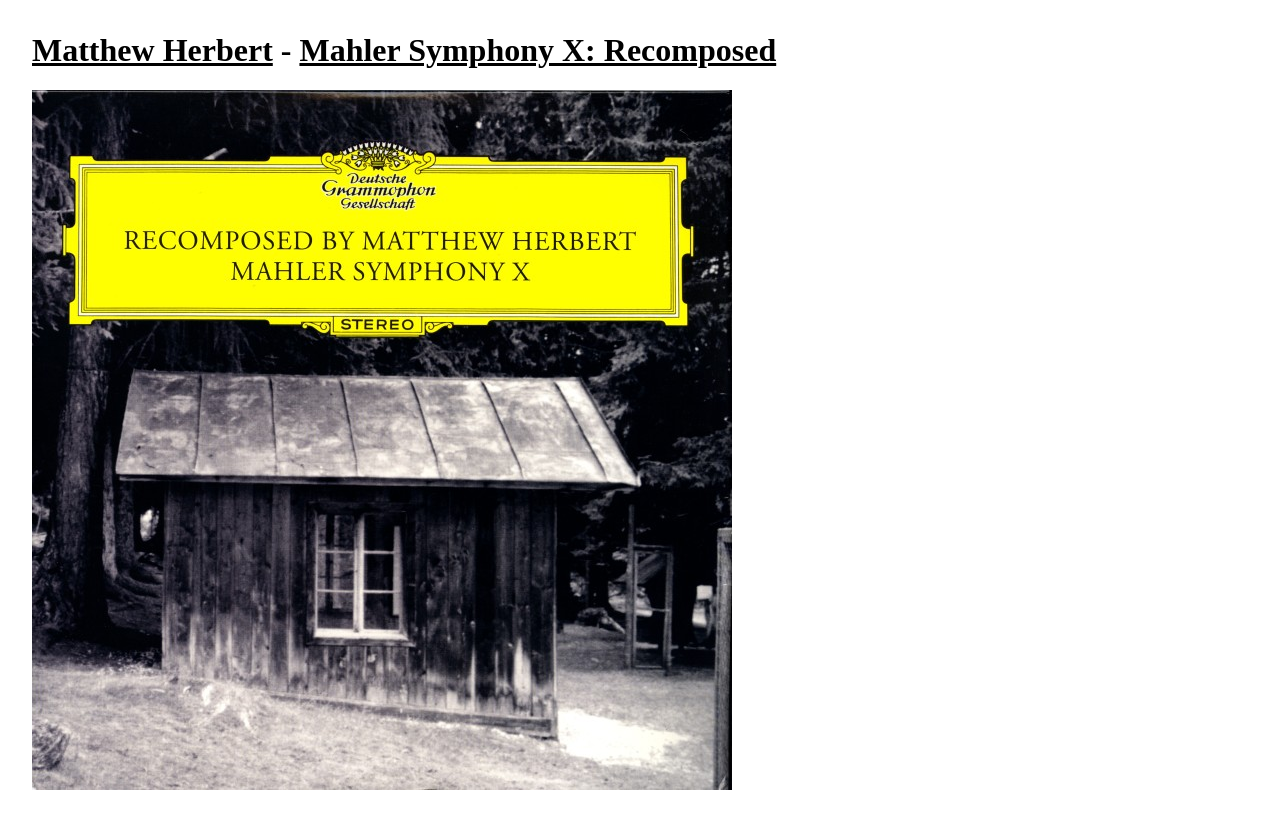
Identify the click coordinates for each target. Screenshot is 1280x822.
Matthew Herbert (152, 50)
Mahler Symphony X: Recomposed (537, 50)
